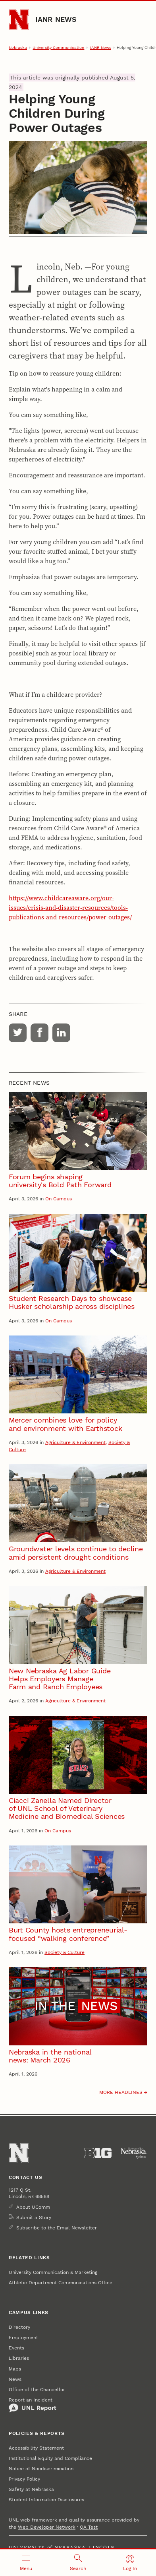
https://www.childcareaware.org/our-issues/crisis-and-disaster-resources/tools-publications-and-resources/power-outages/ (70, 907)
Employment (23, 2337)
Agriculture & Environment (75, 1442)
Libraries (19, 2358)
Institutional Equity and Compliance (50, 2458)
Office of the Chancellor (37, 2389)
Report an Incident (32, 2405)
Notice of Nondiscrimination (41, 2468)
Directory (19, 2327)
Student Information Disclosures (46, 2499)
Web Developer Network (46, 2527)
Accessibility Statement (36, 2448)
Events (16, 2348)
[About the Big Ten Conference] (98, 2153)
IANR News (56, 19)
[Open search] (78, 2562)
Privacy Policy (24, 2479)
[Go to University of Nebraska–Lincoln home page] (19, 20)
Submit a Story (33, 2217)
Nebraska (18, 47)
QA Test (89, 2527)
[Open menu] (26, 2562)
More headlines (121, 2092)
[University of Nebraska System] (133, 2153)
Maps (15, 2369)
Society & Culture (64, 1952)
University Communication (58, 47)
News (15, 2379)
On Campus (58, 1199)
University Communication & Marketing (53, 2272)
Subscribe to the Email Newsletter (56, 2228)
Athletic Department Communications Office (60, 2282)
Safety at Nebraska (31, 2489)
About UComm (33, 2207)
